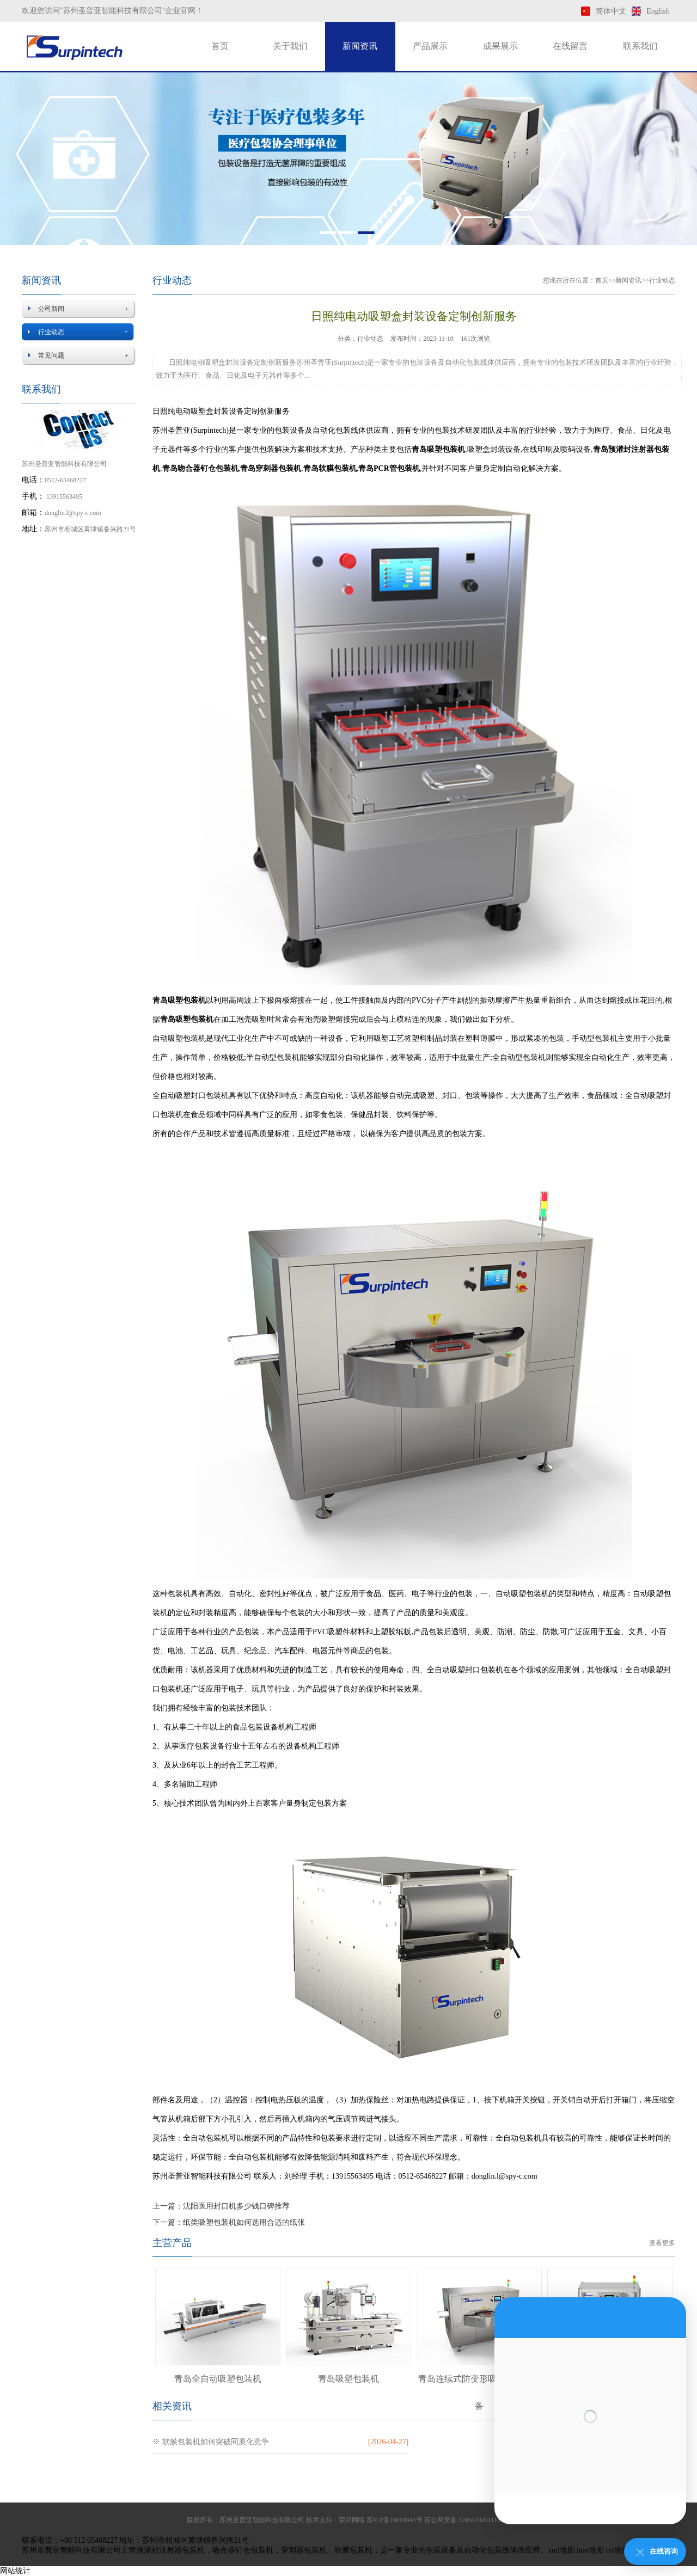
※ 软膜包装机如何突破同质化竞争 (210, 2442)
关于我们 (290, 46)
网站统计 (15, 2571)
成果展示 (500, 46)
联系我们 (640, 46)
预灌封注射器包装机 (170, 2550)
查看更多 (662, 2243)
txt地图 (617, 2550)
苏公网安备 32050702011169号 (467, 2520)
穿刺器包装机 (304, 2550)
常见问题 (51, 355)
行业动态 (51, 332)
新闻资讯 (360, 46)
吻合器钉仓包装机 (242, 2550)
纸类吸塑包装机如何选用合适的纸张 (244, 2222)
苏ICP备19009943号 (394, 2520)
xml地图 (561, 2550)
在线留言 (570, 46)
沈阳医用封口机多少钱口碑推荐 (236, 2206)
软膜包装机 (353, 2550)
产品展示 (430, 46)
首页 (220, 46)
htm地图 (590, 2550)
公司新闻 (51, 308)
